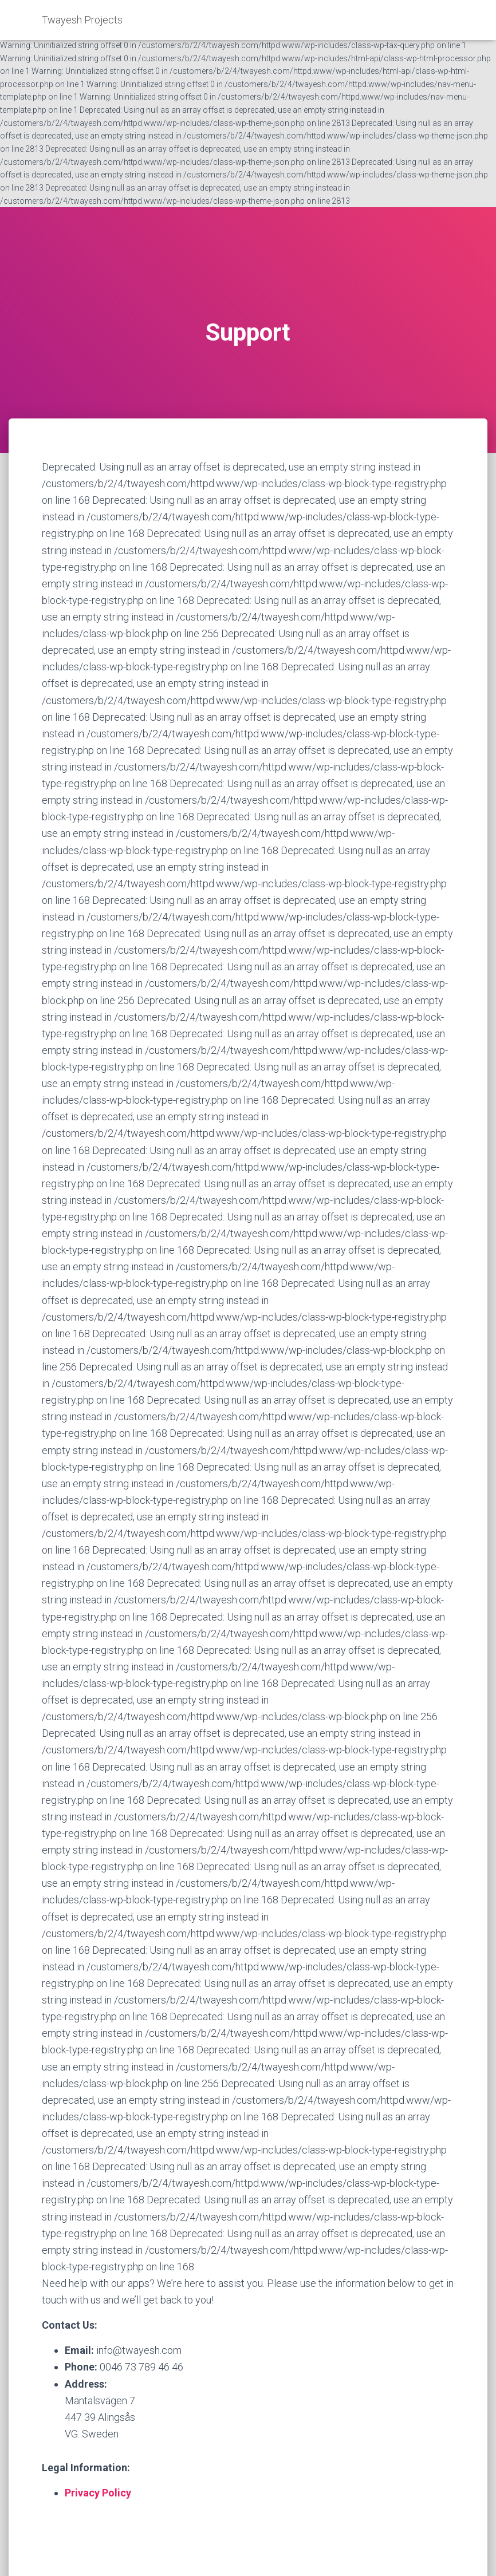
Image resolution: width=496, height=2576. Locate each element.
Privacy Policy (98, 2493)
